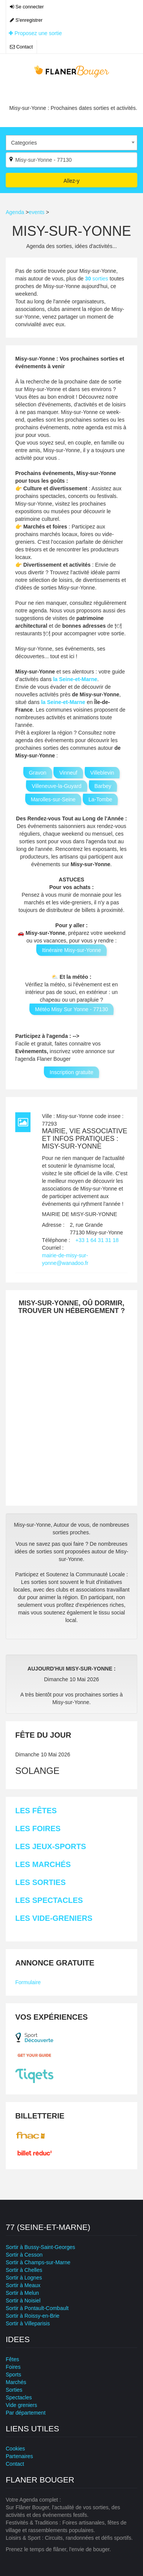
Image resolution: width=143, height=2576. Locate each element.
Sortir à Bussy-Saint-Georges (40, 2247)
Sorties (14, 2390)
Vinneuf (68, 773)
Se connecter (27, 7)
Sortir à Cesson (24, 2255)
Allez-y (71, 181)
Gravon (38, 773)
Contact (21, 47)
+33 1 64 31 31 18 (97, 1240)
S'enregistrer (26, 20)
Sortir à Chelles (24, 2270)
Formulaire (28, 1982)
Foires (13, 2367)
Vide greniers (21, 2405)
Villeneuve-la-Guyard (56, 786)
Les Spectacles (49, 1900)
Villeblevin (102, 773)
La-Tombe (100, 799)
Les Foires (38, 1828)
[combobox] (71, 142)
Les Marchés (43, 1864)
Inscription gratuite (71, 1072)
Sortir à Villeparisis (28, 2323)
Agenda (15, 212)
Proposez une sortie (35, 33)
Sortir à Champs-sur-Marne (38, 2262)
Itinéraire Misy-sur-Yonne (71, 950)
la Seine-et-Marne (75, 679)
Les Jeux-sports (50, 1846)
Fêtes (12, 2359)
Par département (25, 2413)
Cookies (15, 2449)
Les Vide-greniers (53, 1918)
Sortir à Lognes (24, 2278)
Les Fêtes (36, 1810)
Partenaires (19, 2456)
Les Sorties (40, 1882)
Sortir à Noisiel (23, 2300)
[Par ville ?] (71, 160)
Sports (13, 2374)
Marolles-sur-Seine (53, 799)
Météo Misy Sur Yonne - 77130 (71, 1009)
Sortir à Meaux (23, 2285)
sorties (97, 278)
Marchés (16, 2382)
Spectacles (19, 2397)
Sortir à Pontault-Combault (37, 2308)
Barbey (103, 786)
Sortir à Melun (22, 2293)
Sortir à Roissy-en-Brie (32, 2316)
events (36, 212)
